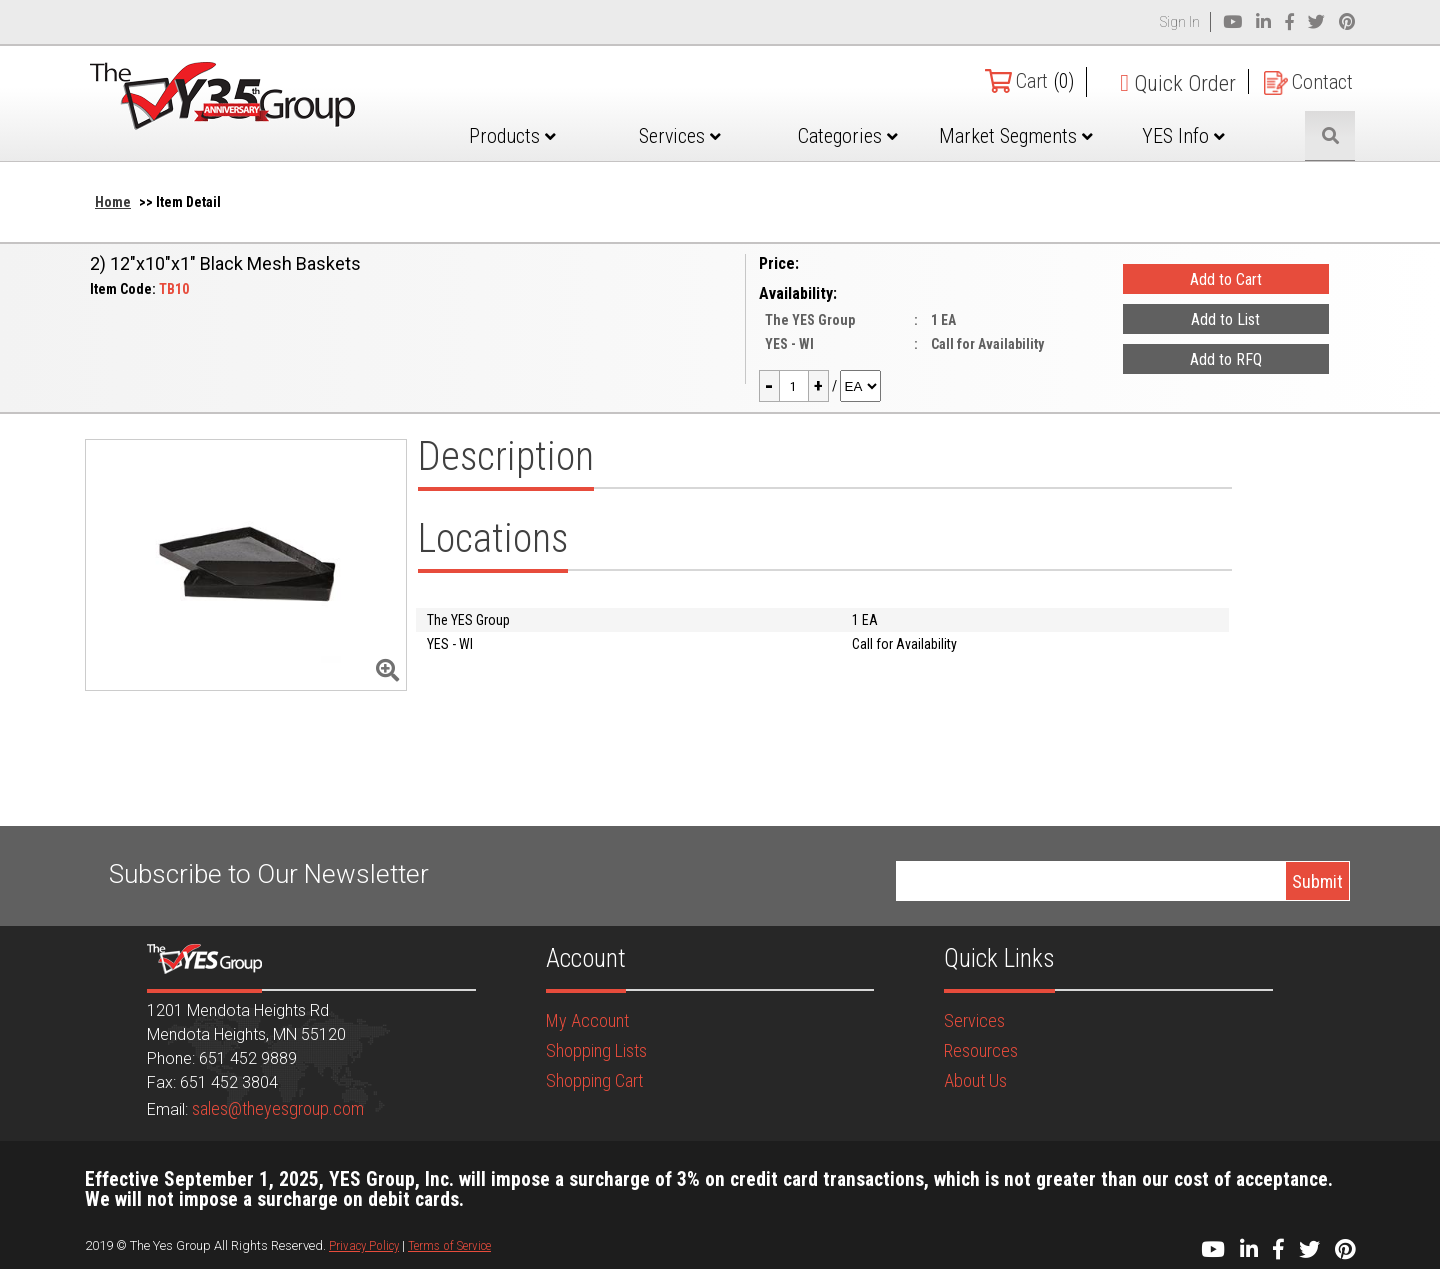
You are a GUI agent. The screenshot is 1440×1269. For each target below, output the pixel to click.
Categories (892, 136)
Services (740, 136)
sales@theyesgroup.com (278, 1108)
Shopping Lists (596, 1050)
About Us (975, 1080)
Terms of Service (449, 1245)
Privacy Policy (364, 1245)
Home (113, 202)
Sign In (1180, 22)
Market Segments (1045, 151)
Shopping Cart (594, 1080)
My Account (587, 1020)
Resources (981, 1050)
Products (586, 136)
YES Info (1198, 136)
